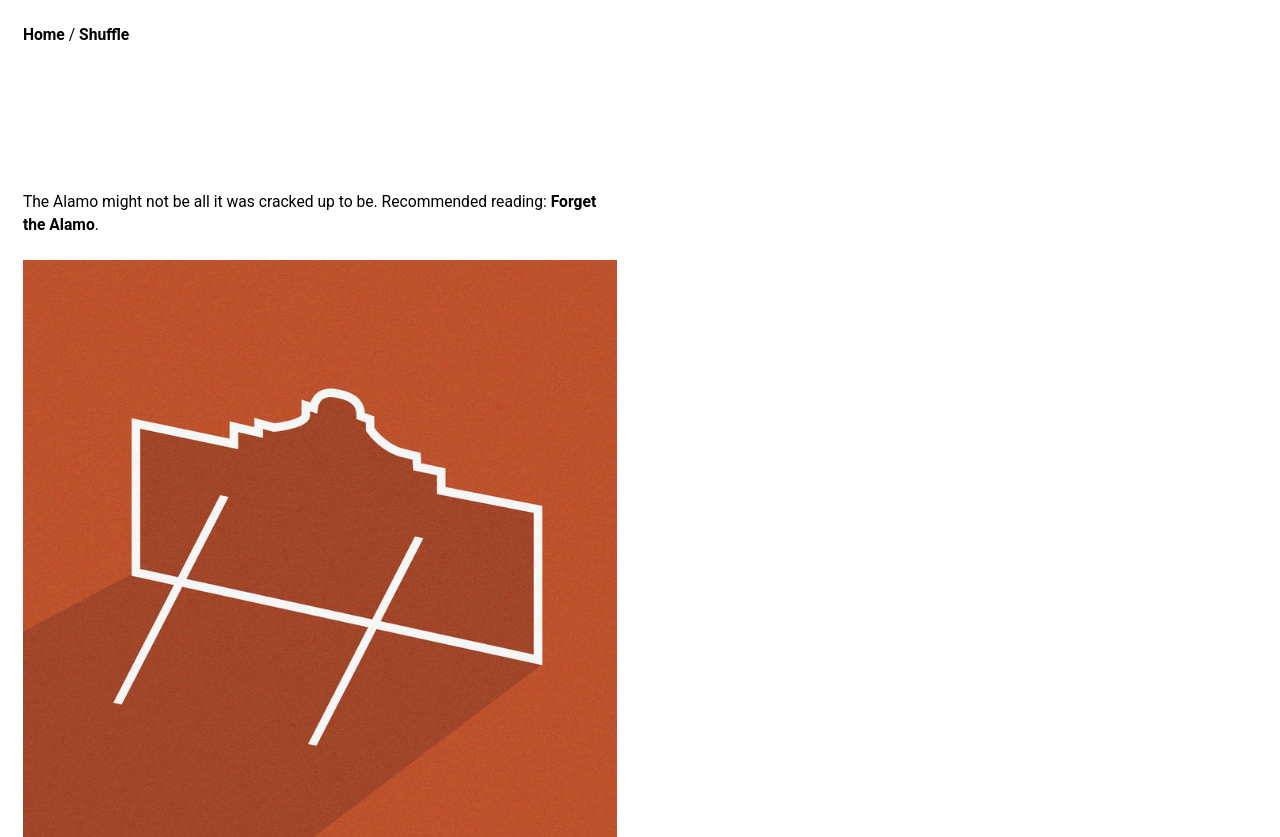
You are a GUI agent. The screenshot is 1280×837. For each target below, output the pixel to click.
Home (44, 34)
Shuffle (104, 34)
